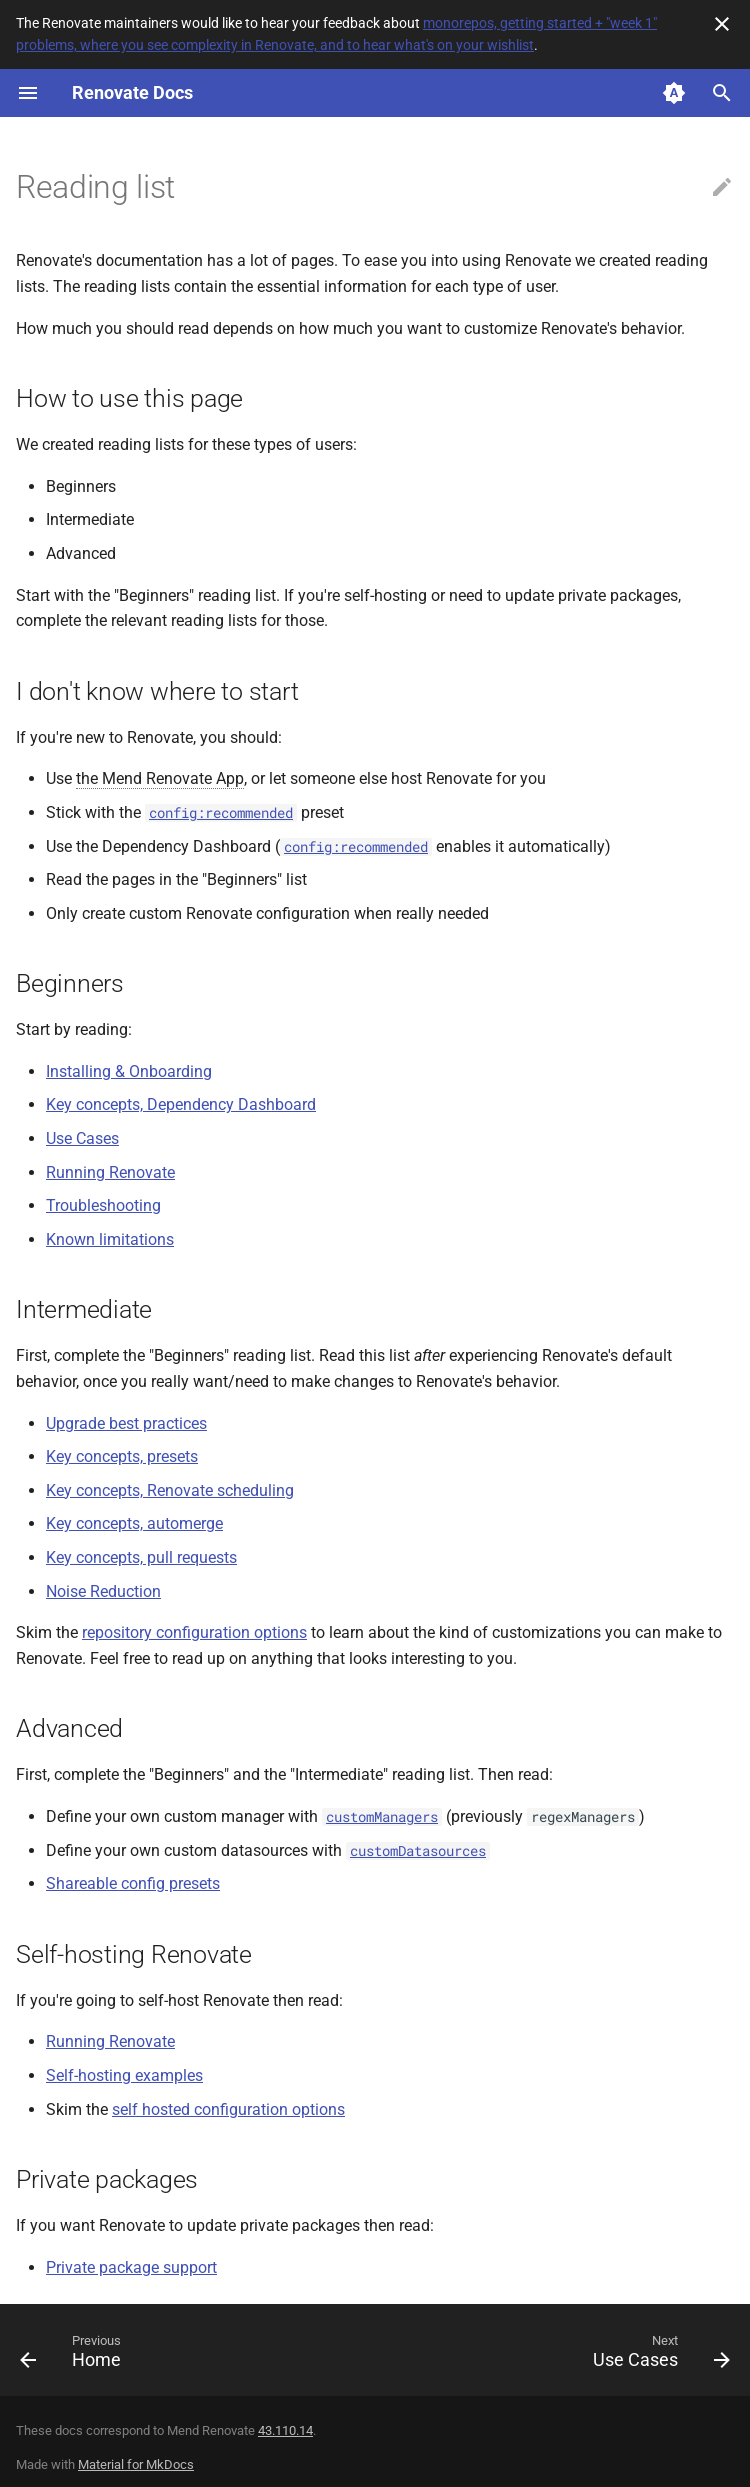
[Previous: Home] (74, 2356)
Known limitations (110, 1239)
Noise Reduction (103, 1591)
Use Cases (82, 1138)
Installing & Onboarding (129, 1071)
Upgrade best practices (126, 1423)
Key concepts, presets (122, 1456)
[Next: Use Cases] (657, 2356)
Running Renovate (110, 1172)
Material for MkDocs (136, 2464)
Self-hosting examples (124, 2075)
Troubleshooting (103, 1205)
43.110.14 (285, 2430)
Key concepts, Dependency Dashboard (181, 1104)
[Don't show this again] (722, 24)
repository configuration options (194, 1632)
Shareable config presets (133, 1883)
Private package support (131, 2267)
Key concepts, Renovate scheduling (170, 1490)
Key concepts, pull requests (141, 1557)
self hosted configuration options (228, 2109)
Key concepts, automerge (134, 1523)
